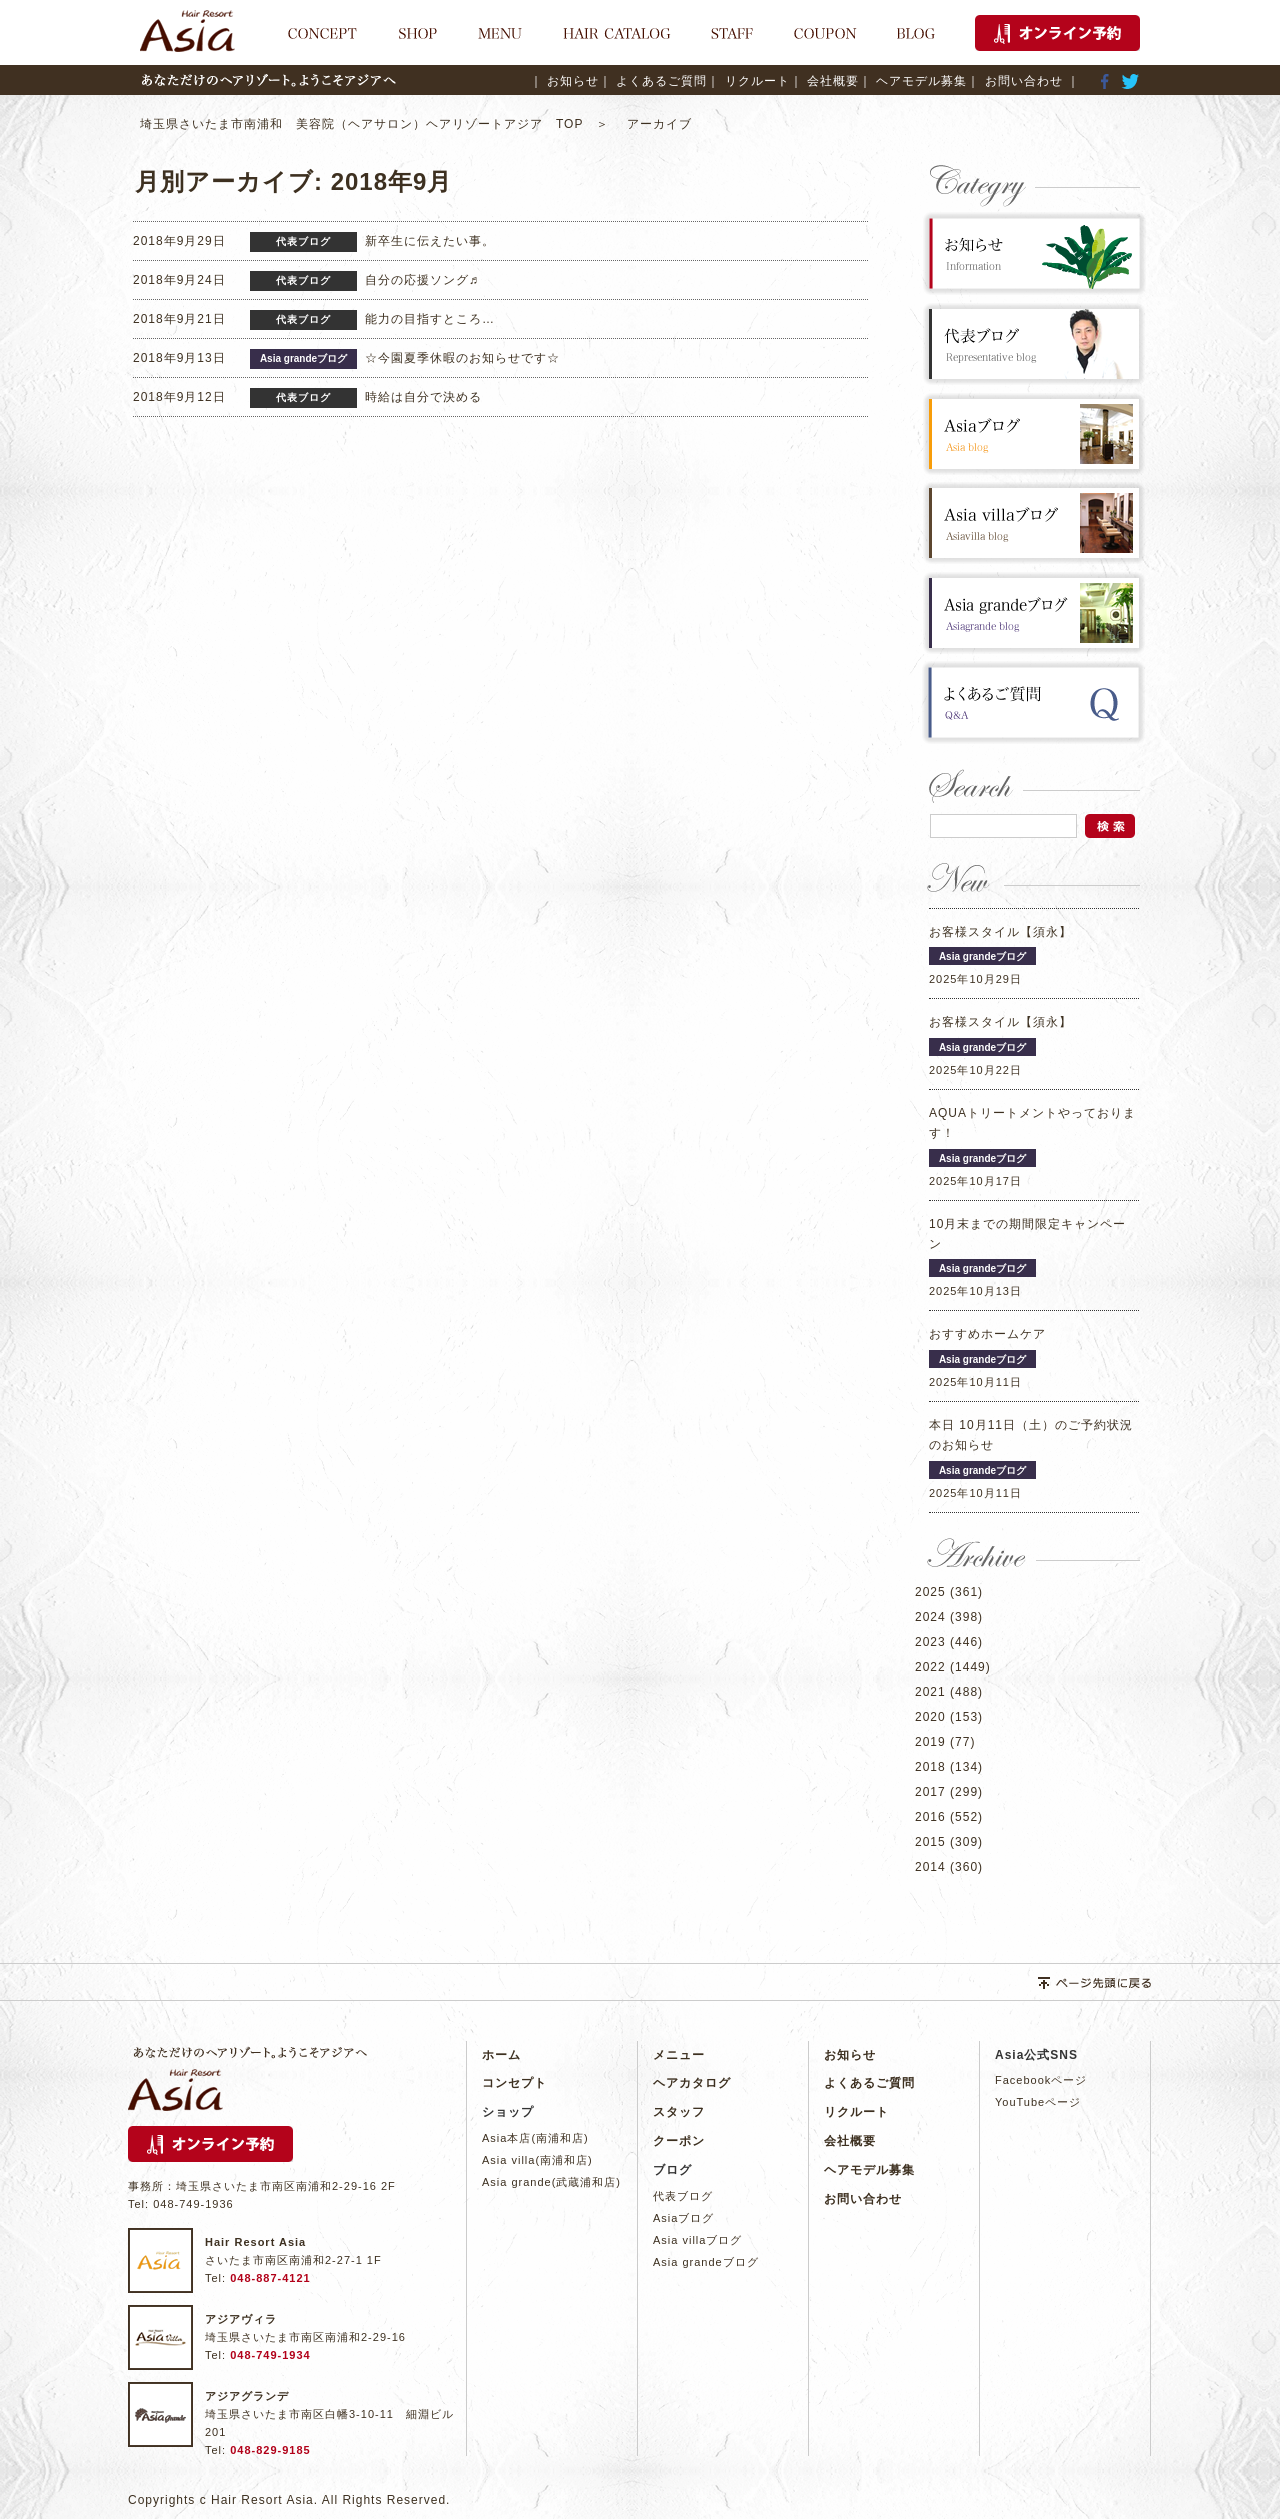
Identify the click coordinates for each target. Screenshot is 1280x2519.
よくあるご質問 (869, 2083)
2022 (930, 1667)
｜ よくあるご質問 (653, 81)
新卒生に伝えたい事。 (430, 241)
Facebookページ (1041, 2080)
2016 (930, 1817)
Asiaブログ (683, 2218)
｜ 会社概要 (824, 81)
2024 (930, 1617)
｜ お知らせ (564, 81)
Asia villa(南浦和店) (537, 2160)
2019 (930, 1742)
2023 (930, 1642)
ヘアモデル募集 (869, 2170)
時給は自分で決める (423, 397)
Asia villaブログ (697, 2240)
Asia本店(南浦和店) (535, 2138)
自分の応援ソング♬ (422, 280)
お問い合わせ (863, 2199)
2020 (930, 1717)
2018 (930, 1767)
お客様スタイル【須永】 (1000, 932)
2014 (930, 1867)
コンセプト (514, 2083)
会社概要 (850, 2141)
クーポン (679, 2141)
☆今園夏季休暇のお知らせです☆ (462, 358)
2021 (930, 1692)
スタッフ (679, 2112)
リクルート (856, 2112)
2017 (930, 1792)
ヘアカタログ (692, 2083)
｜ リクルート (748, 81)
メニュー (679, 2055)
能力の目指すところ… (430, 319)
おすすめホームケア (987, 1334)
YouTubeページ (1038, 2102)
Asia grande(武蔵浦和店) (551, 2182)
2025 (930, 1592)
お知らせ (850, 2055)
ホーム (501, 2055)
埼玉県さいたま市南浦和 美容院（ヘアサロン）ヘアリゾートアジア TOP (368, 124)
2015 (930, 1842)
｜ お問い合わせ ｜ (1023, 81)
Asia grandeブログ (706, 2262)
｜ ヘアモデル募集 (913, 81)
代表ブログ (683, 2196)
